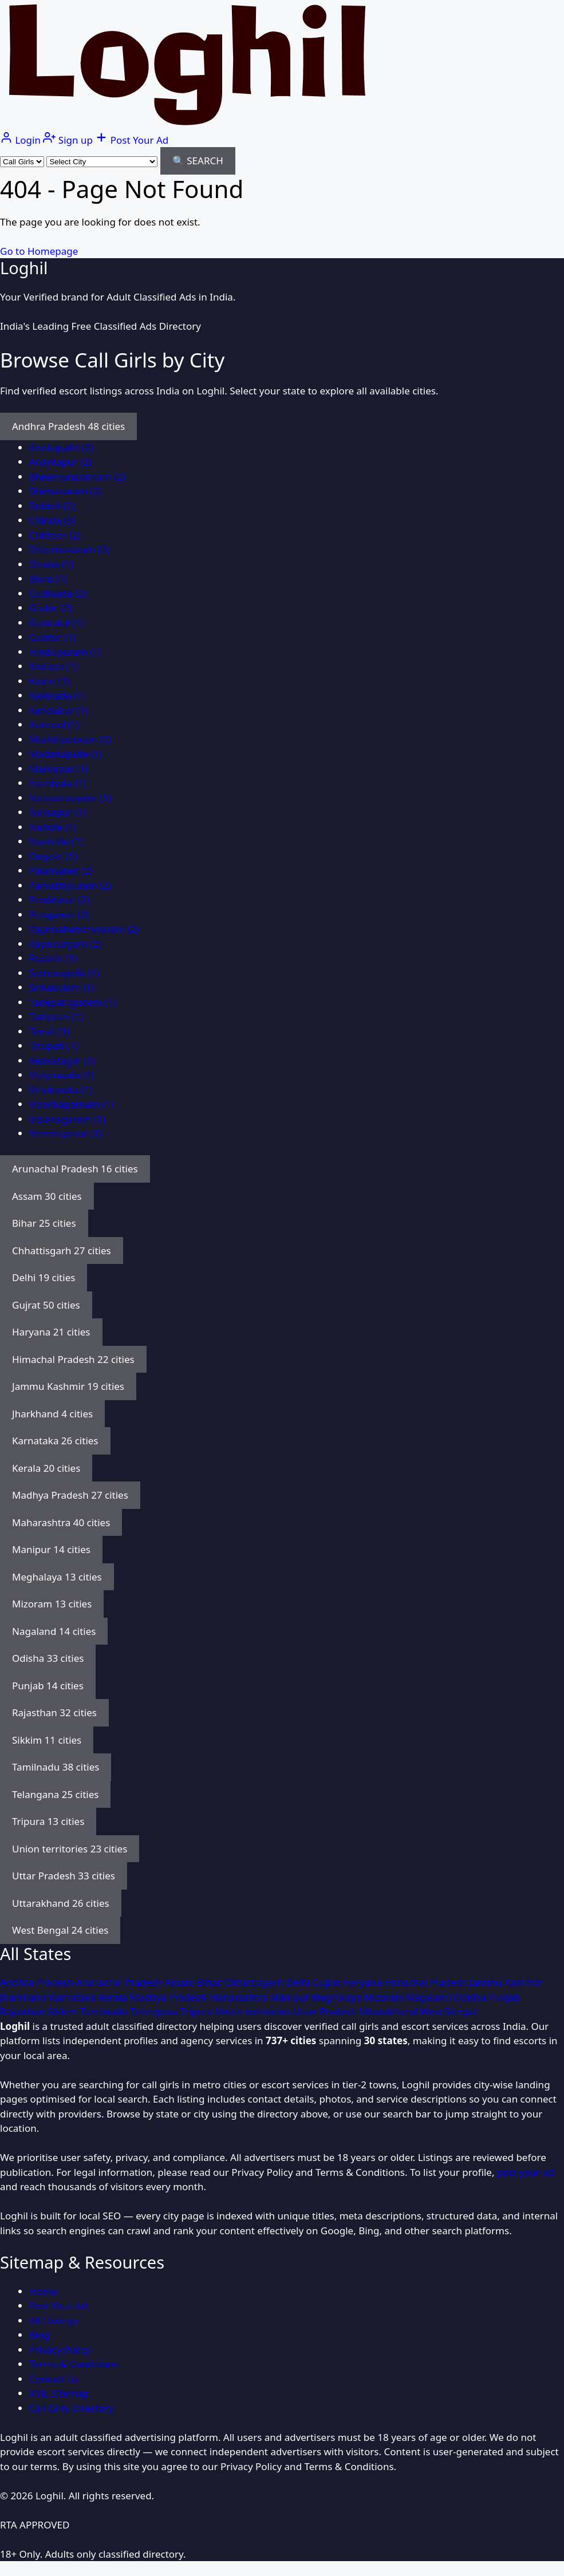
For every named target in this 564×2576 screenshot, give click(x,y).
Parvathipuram (70, 885)
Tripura (197, 2011)
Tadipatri (56, 1016)
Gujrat (327, 1982)
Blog (39, 2334)
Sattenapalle (64, 972)
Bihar (211, 1982)
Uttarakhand (390, 2011)
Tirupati (53, 1045)
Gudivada (57, 593)
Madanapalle (65, 753)
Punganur (59, 914)
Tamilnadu (105, 2011)
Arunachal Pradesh (120, 1982)
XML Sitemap (59, 2393)
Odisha (470, 1997)
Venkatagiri (62, 1060)
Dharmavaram (69, 549)
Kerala (114, 1997)
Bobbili (52, 505)
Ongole (53, 856)
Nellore (52, 826)
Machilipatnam (70, 739)
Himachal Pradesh (427, 1982)
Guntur (52, 636)
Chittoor (55, 535)
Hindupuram (65, 651)
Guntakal (56, 622)
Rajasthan (24, 2011)
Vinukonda (60, 1089)
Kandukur (58, 710)
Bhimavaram (65, 490)
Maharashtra (239, 1997)
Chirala (52, 520)
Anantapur (60, 461)
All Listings (53, 2320)
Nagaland (430, 1997)
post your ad (525, 2172)
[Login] (21, 140)
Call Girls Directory (71, 2408)
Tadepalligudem (72, 1002)
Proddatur (59, 899)
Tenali (49, 1031)
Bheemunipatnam (77, 476)
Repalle (53, 958)
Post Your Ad (58, 2305)
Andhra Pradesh (38, 1982)
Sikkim (64, 2011)
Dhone (51, 564)
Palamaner (61, 870)
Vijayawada (61, 1074)
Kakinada (57, 695)
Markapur (58, 768)
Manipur (290, 1997)
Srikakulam (61, 987)
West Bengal (448, 2011)
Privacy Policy (59, 2349)
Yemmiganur (65, 1133)
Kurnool (54, 724)
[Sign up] (69, 140)
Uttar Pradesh (327, 2011)
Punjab (504, 1997)
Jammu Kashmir (506, 1982)
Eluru (48, 578)
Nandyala (57, 782)
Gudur (50, 607)
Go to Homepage (39, 251)
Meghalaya (337, 1997)
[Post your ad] (131, 140)
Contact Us (54, 2378)
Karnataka (73, 1997)
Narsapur (57, 812)
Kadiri (49, 681)
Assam (181, 1982)
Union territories (254, 2011)
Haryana (363, 1982)
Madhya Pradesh (169, 1997)
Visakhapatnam (71, 1104)
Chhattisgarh (255, 1982)
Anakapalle (61, 447)
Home (43, 2291)
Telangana (155, 2011)
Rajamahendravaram (84, 928)
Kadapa (53, 666)
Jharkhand (24, 1997)
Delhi (299, 1982)
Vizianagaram (67, 1118)
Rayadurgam (65, 943)
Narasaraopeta (70, 797)
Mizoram (385, 1997)
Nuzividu (56, 841)
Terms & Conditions (74, 2363)
